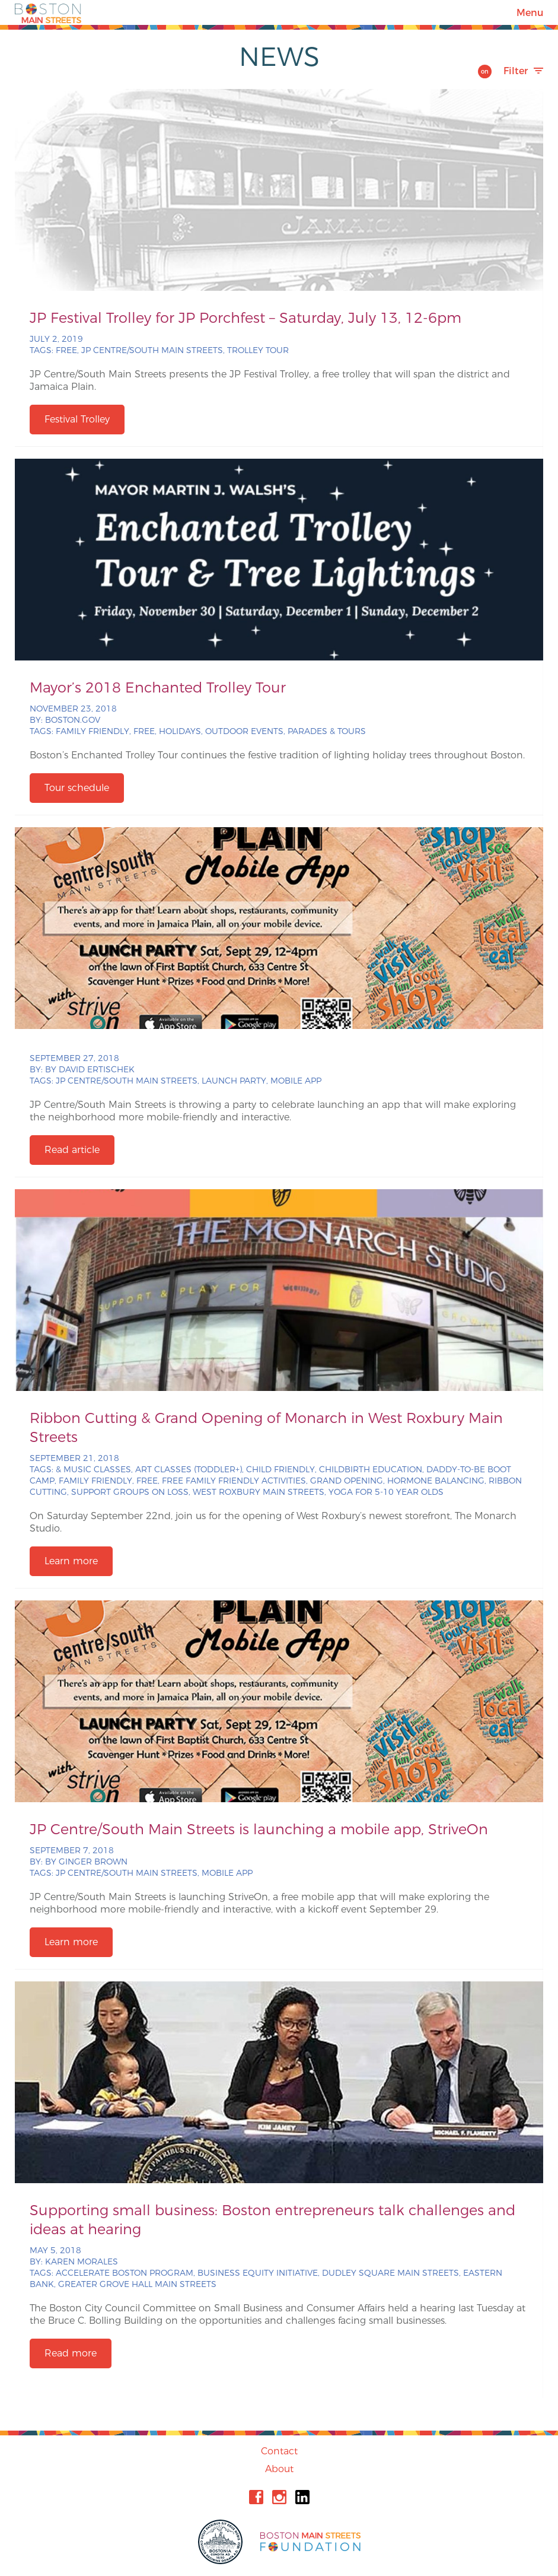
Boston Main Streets (48, 12)
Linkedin (302, 2497)
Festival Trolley (77, 419)
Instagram (279, 2497)
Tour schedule (76, 787)
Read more (70, 2353)
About (279, 2469)
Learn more (71, 1561)
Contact (279, 2451)
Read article (72, 1149)
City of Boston (221, 2542)
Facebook (256, 2497)
